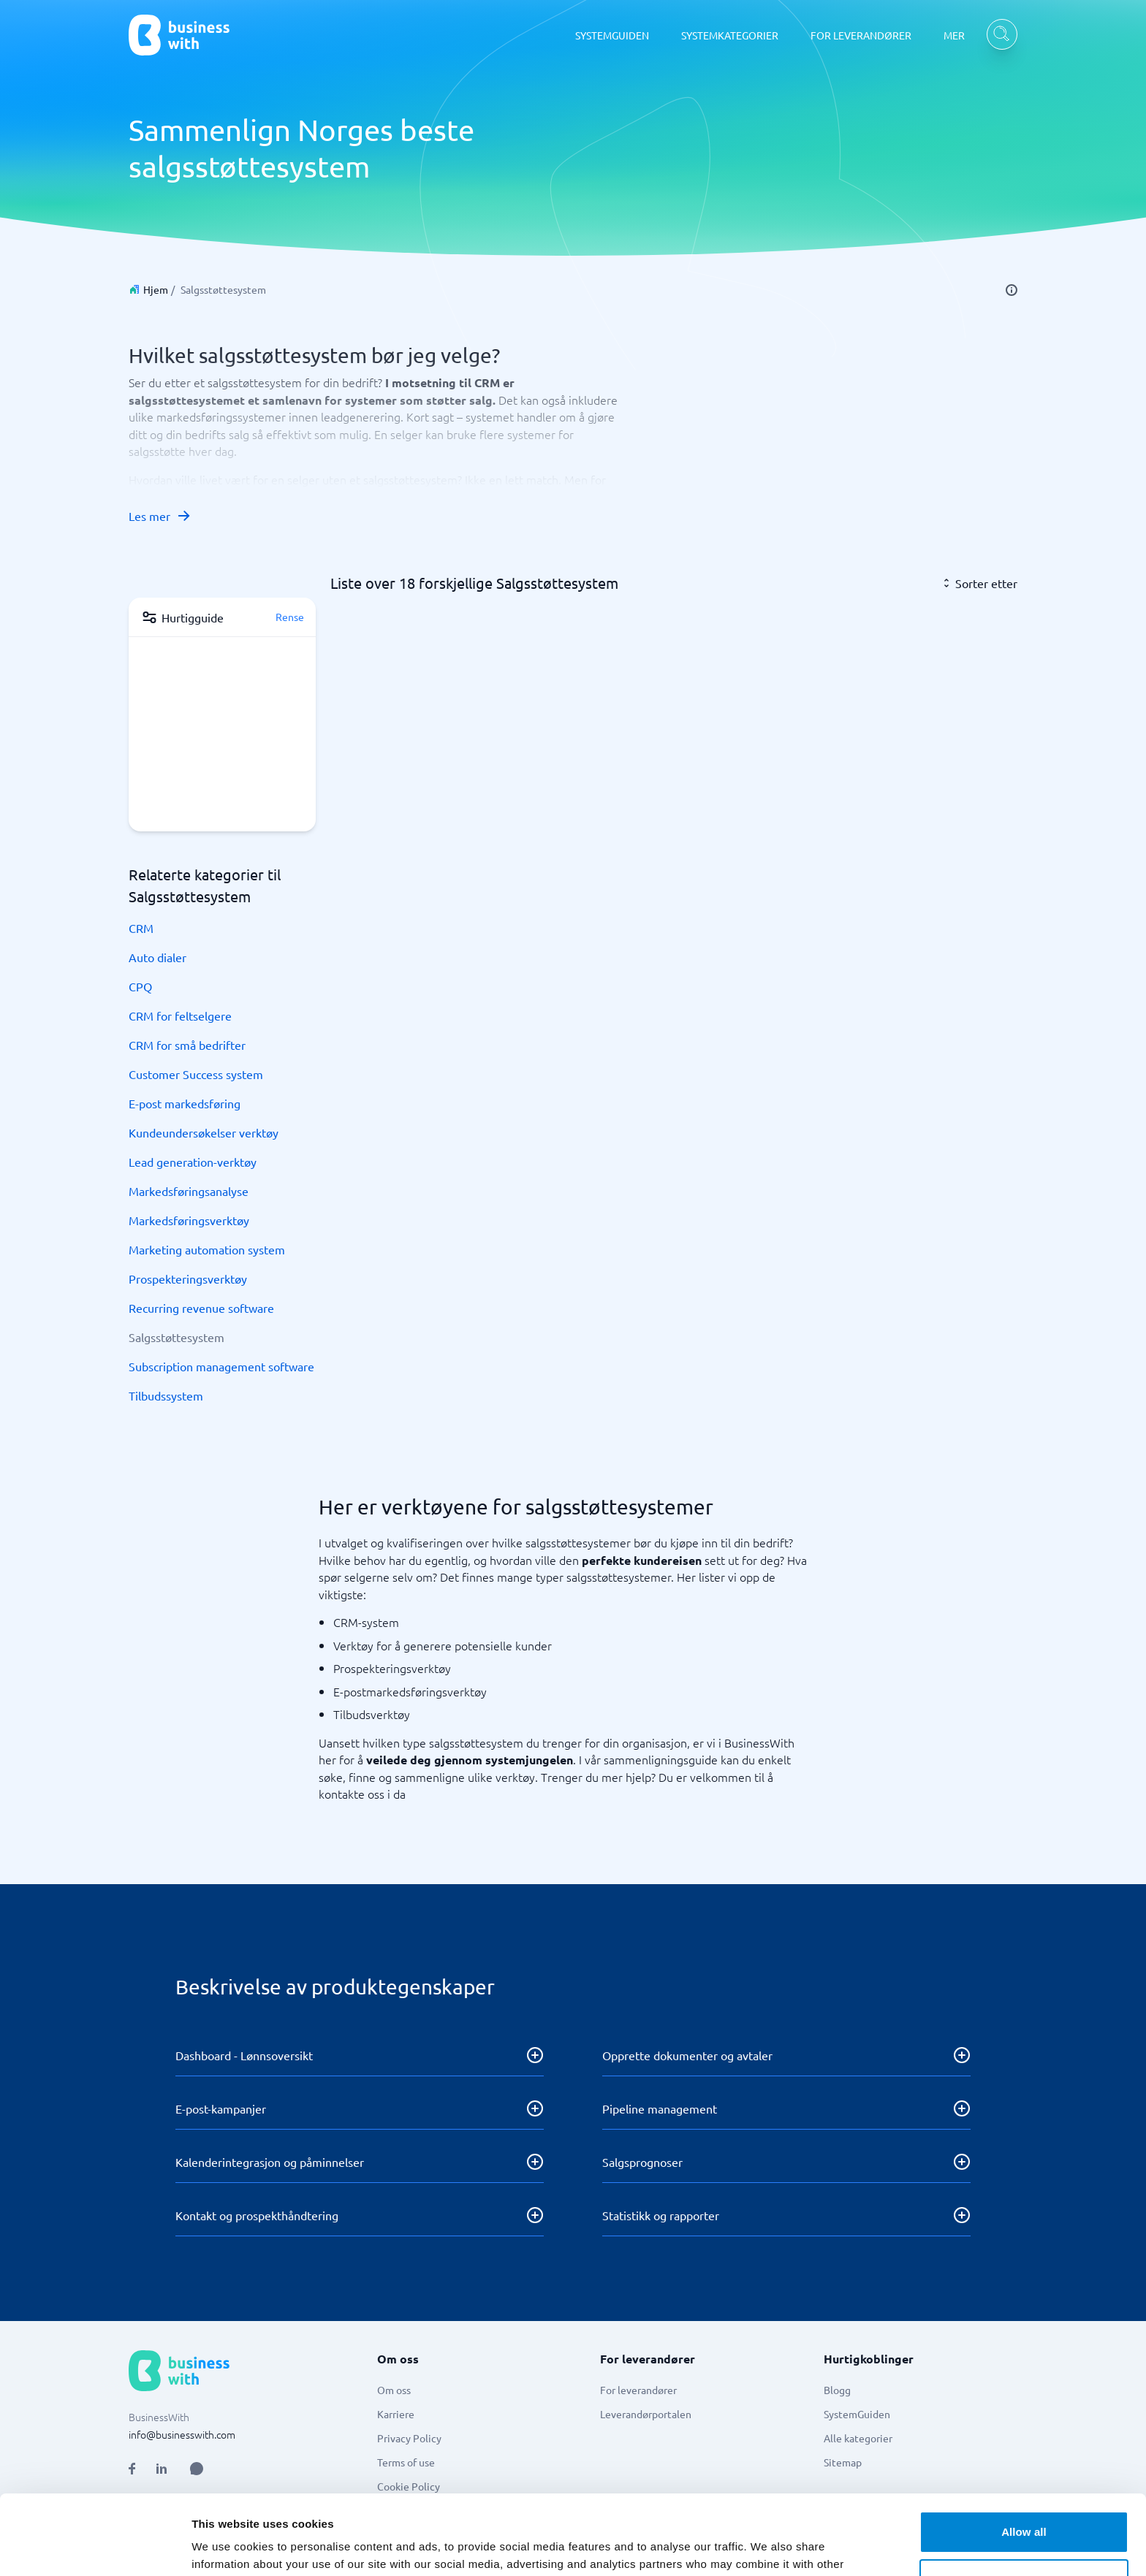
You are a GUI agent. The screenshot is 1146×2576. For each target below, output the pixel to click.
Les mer (160, 515)
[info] (1011, 290)
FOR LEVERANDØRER (861, 35)
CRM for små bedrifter (187, 1044)
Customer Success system (196, 1074)
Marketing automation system (207, 1249)
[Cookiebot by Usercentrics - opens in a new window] (95, 2547)
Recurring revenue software (201, 1307)
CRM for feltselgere (180, 1015)
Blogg (837, 2389)
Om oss (394, 2389)
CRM (141, 928)
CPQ (140, 986)
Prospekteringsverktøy (188, 1278)
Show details (225, 2547)
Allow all (1024, 2457)
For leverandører (638, 2389)
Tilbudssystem (166, 1395)
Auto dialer (157, 957)
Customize (1024, 2505)
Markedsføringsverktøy (189, 1220)
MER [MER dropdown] (954, 35)
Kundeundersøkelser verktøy (203, 1132)
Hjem (155, 289)
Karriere (395, 2413)
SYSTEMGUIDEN (612, 35)
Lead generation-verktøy (193, 1161)
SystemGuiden (857, 2413)
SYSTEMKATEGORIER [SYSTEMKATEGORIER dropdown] (729, 35)
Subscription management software (221, 1366)
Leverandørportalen (645, 2413)
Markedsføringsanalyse (188, 1191)
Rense (290, 616)
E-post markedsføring (184, 1103)
